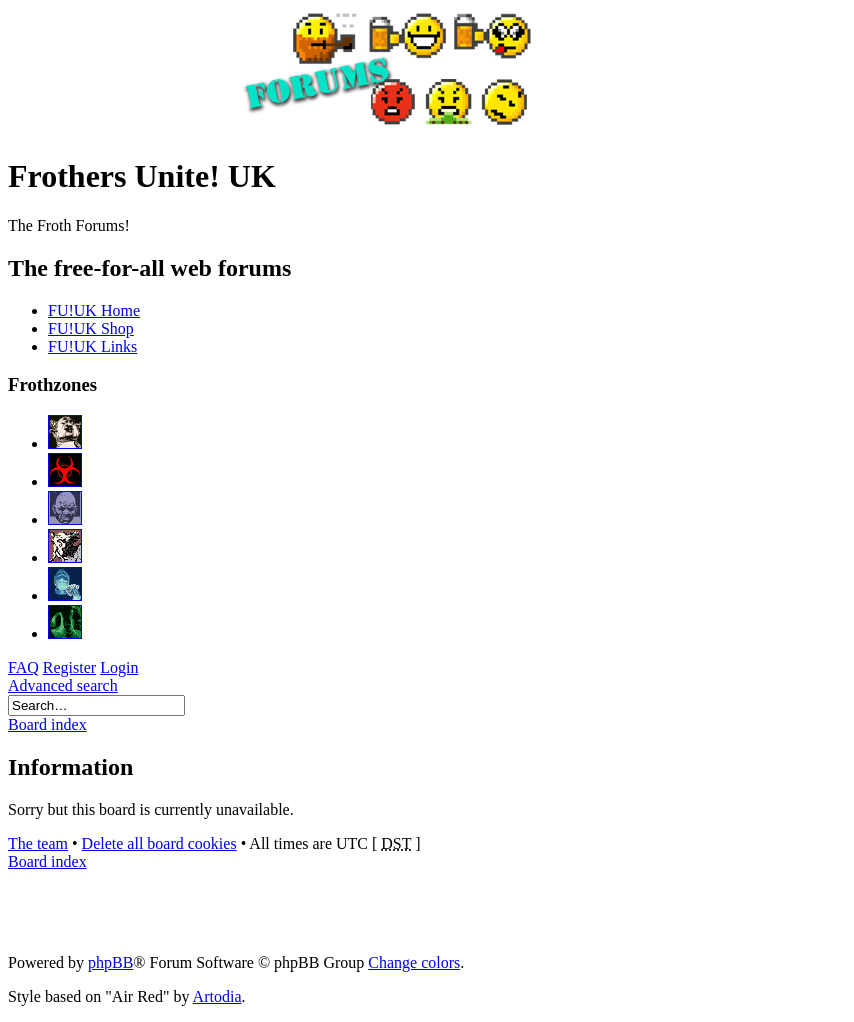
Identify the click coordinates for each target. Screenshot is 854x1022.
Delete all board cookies (159, 843)
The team (38, 843)
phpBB (110, 962)
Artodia (217, 996)
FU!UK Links (92, 346)
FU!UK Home (94, 310)
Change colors (414, 962)
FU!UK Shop (91, 328)
